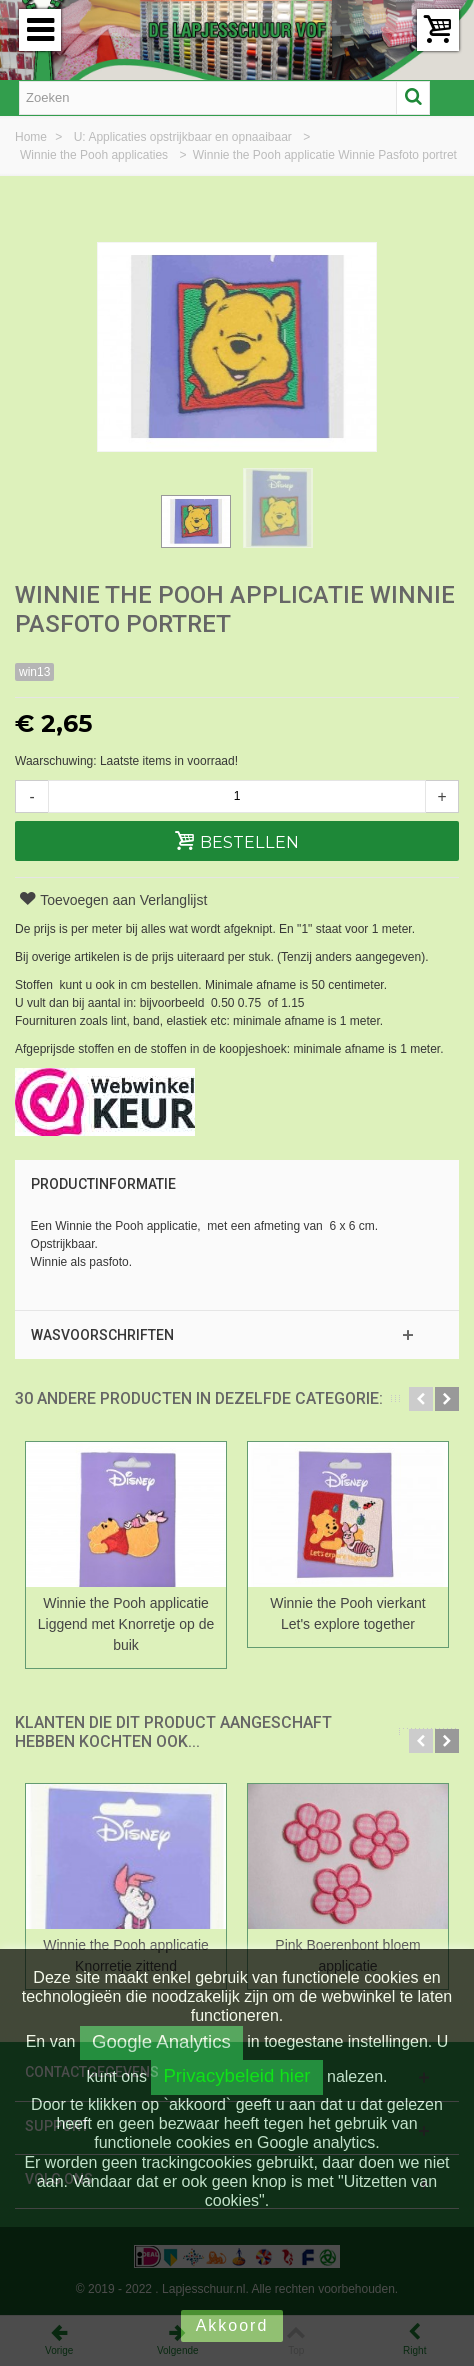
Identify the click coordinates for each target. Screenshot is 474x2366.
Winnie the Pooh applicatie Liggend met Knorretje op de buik (126, 1624)
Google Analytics (161, 2041)
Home (32, 137)
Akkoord (232, 2325)
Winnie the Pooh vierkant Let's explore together (347, 1613)
